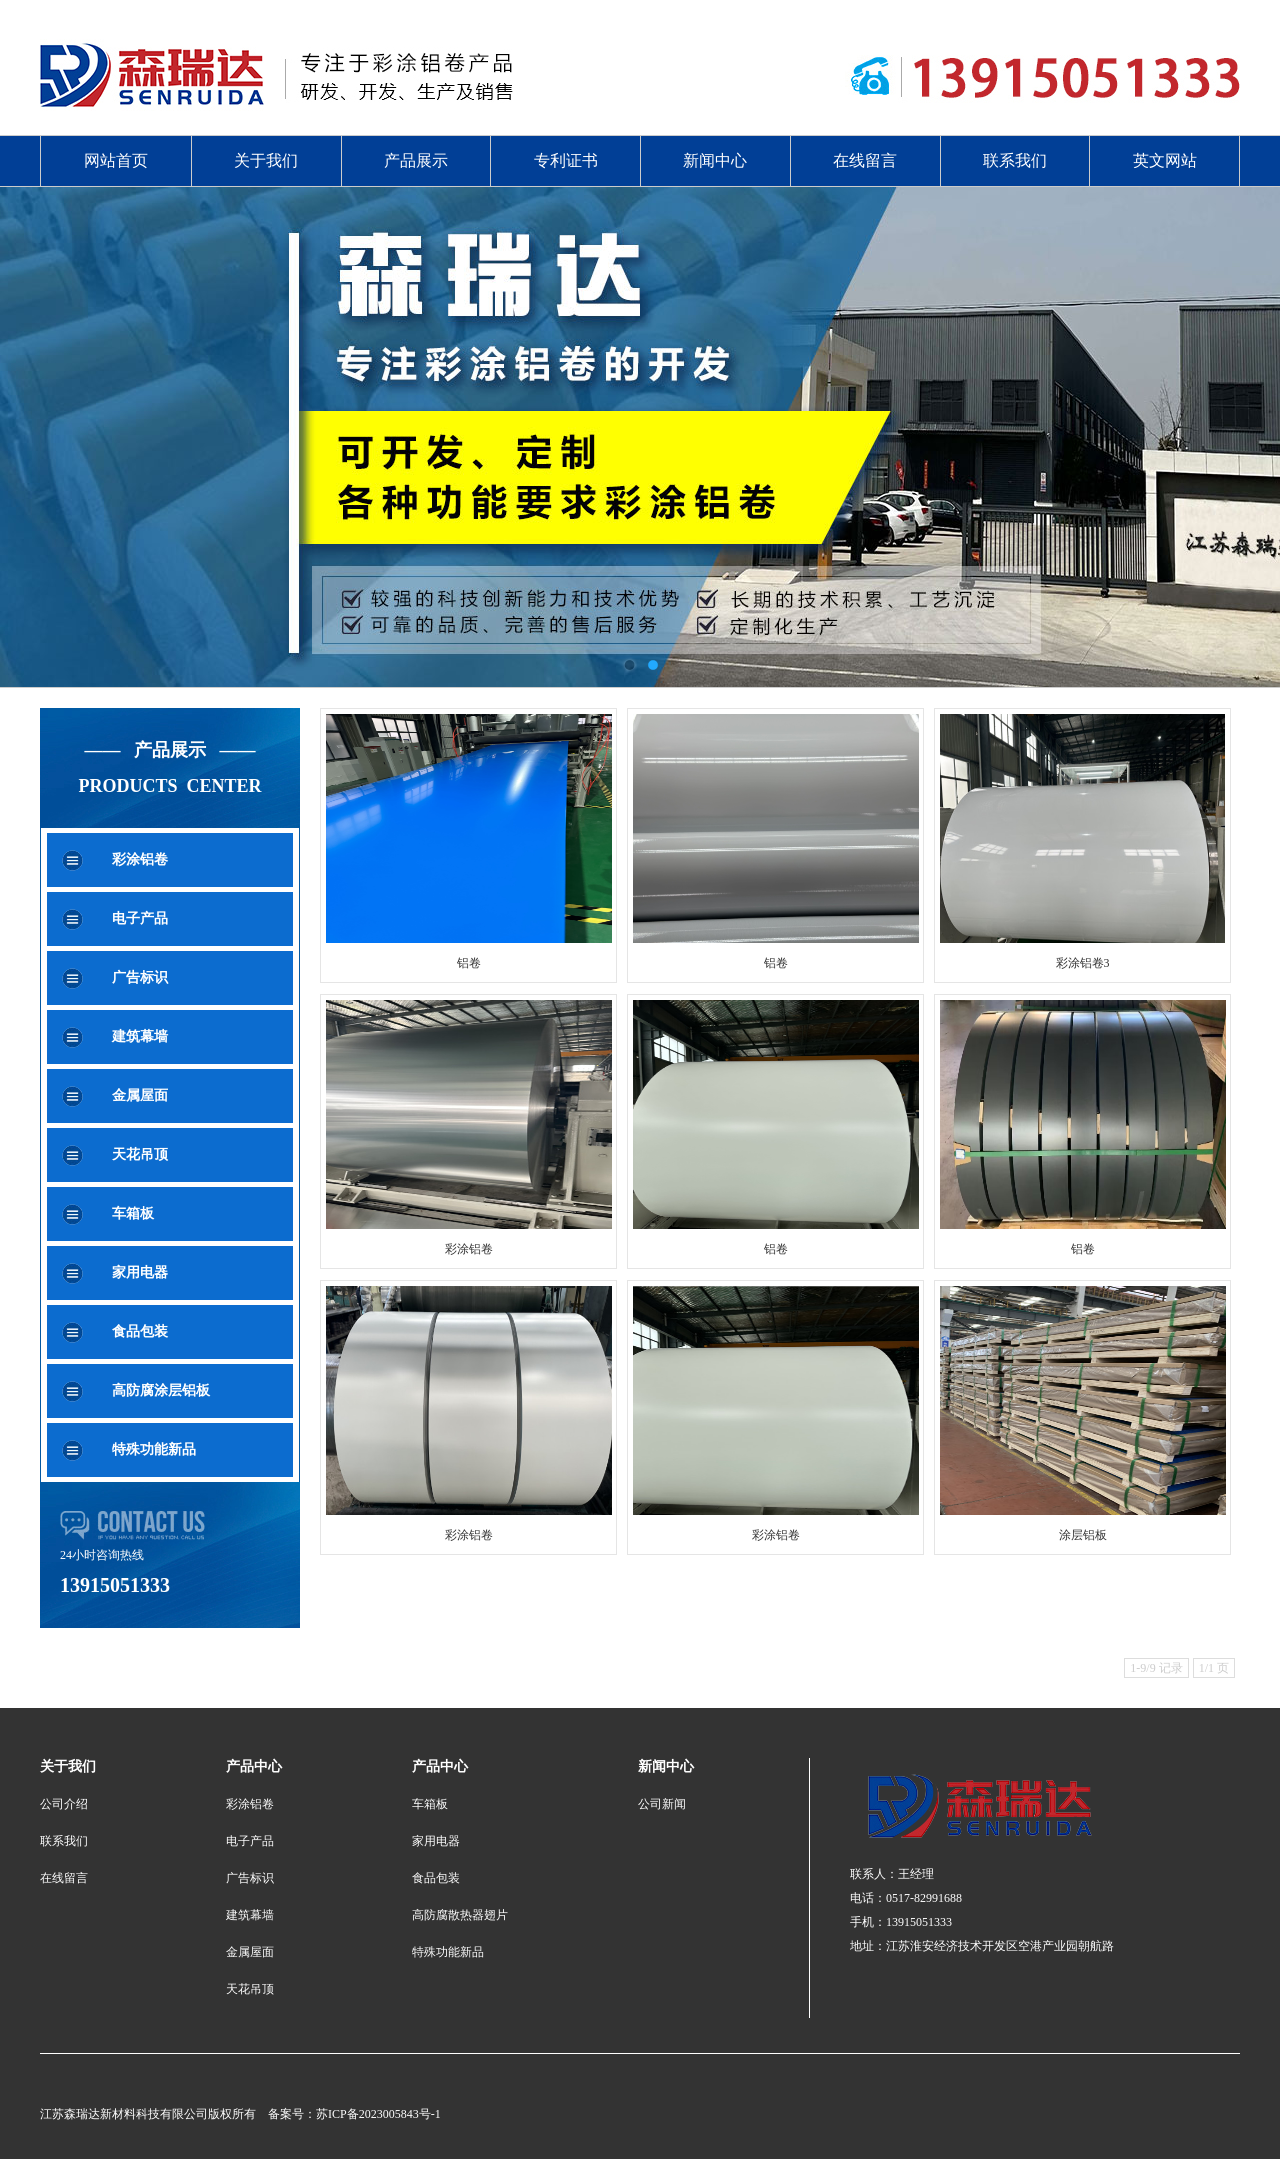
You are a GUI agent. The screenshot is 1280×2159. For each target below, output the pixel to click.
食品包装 (140, 1331)
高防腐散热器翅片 (460, 1915)
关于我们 (266, 160)
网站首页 (116, 160)
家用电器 (140, 1272)
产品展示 (416, 160)
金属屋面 (140, 1095)
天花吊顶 (140, 1154)
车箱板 (133, 1213)
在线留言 (865, 160)
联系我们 (1015, 160)
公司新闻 (662, 1804)
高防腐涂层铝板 (161, 1390)
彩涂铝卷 (140, 859)
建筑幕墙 (140, 1036)
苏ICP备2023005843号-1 (378, 2114)
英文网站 (1165, 160)
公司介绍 (64, 1804)
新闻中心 (715, 160)
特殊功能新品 (154, 1449)
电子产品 (140, 918)
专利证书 (566, 160)
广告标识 (140, 977)
